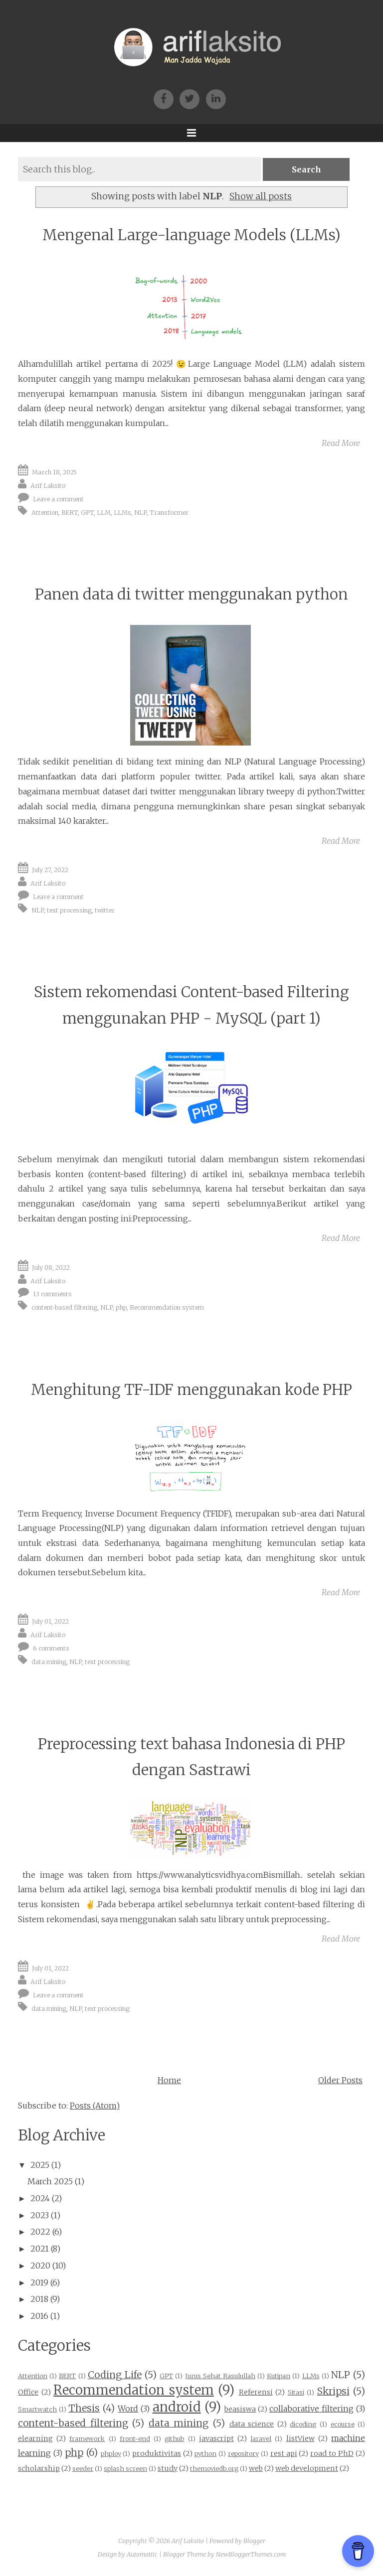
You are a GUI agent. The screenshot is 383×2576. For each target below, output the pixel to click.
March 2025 (50, 2181)
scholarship (39, 2468)
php (121, 1307)
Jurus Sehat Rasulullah (220, 2376)
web (256, 2468)
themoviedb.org (214, 2468)
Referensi (256, 2392)
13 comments (52, 1294)
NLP (140, 512)
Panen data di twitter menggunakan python (191, 594)
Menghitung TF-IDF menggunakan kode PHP (191, 1389)
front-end (135, 2438)
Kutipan (278, 2376)
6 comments (51, 1648)
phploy (111, 2453)
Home (169, 2080)
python (205, 2453)
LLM (104, 512)
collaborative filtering (311, 2409)
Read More (341, 443)
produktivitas (156, 2453)
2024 (40, 2198)
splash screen (125, 2468)
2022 (40, 2232)
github (174, 2438)
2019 (39, 2282)
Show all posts (260, 196)
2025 (39, 2165)
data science (251, 2424)
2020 (40, 2266)
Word (128, 2409)
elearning (35, 2438)
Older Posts (340, 2080)
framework (87, 2438)
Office (28, 2392)
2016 (39, 2316)
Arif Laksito (47, 485)
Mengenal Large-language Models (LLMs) (191, 235)
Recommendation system (167, 1307)
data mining (48, 1662)
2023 (39, 2215)
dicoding (303, 2424)
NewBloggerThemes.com (251, 2554)
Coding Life (115, 2375)
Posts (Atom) (95, 2106)
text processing (69, 910)
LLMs (122, 512)
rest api (283, 2453)
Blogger (254, 2541)
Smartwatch (37, 2409)
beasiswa (240, 2409)
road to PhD (332, 2453)
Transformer (169, 512)
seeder (82, 2468)
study (168, 2468)
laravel (260, 2438)
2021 (39, 2249)
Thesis (84, 2408)
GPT (87, 512)
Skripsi (333, 2391)
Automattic (142, 2554)
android (177, 2407)
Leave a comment (58, 499)
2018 (39, 2299)
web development (306, 2468)
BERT (69, 512)
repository (243, 2453)
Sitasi (296, 2392)
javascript (216, 2438)
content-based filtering (64, 1307)
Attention (44, 512)
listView (300, 2438)
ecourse (343, 2424)
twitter (105, 910)
